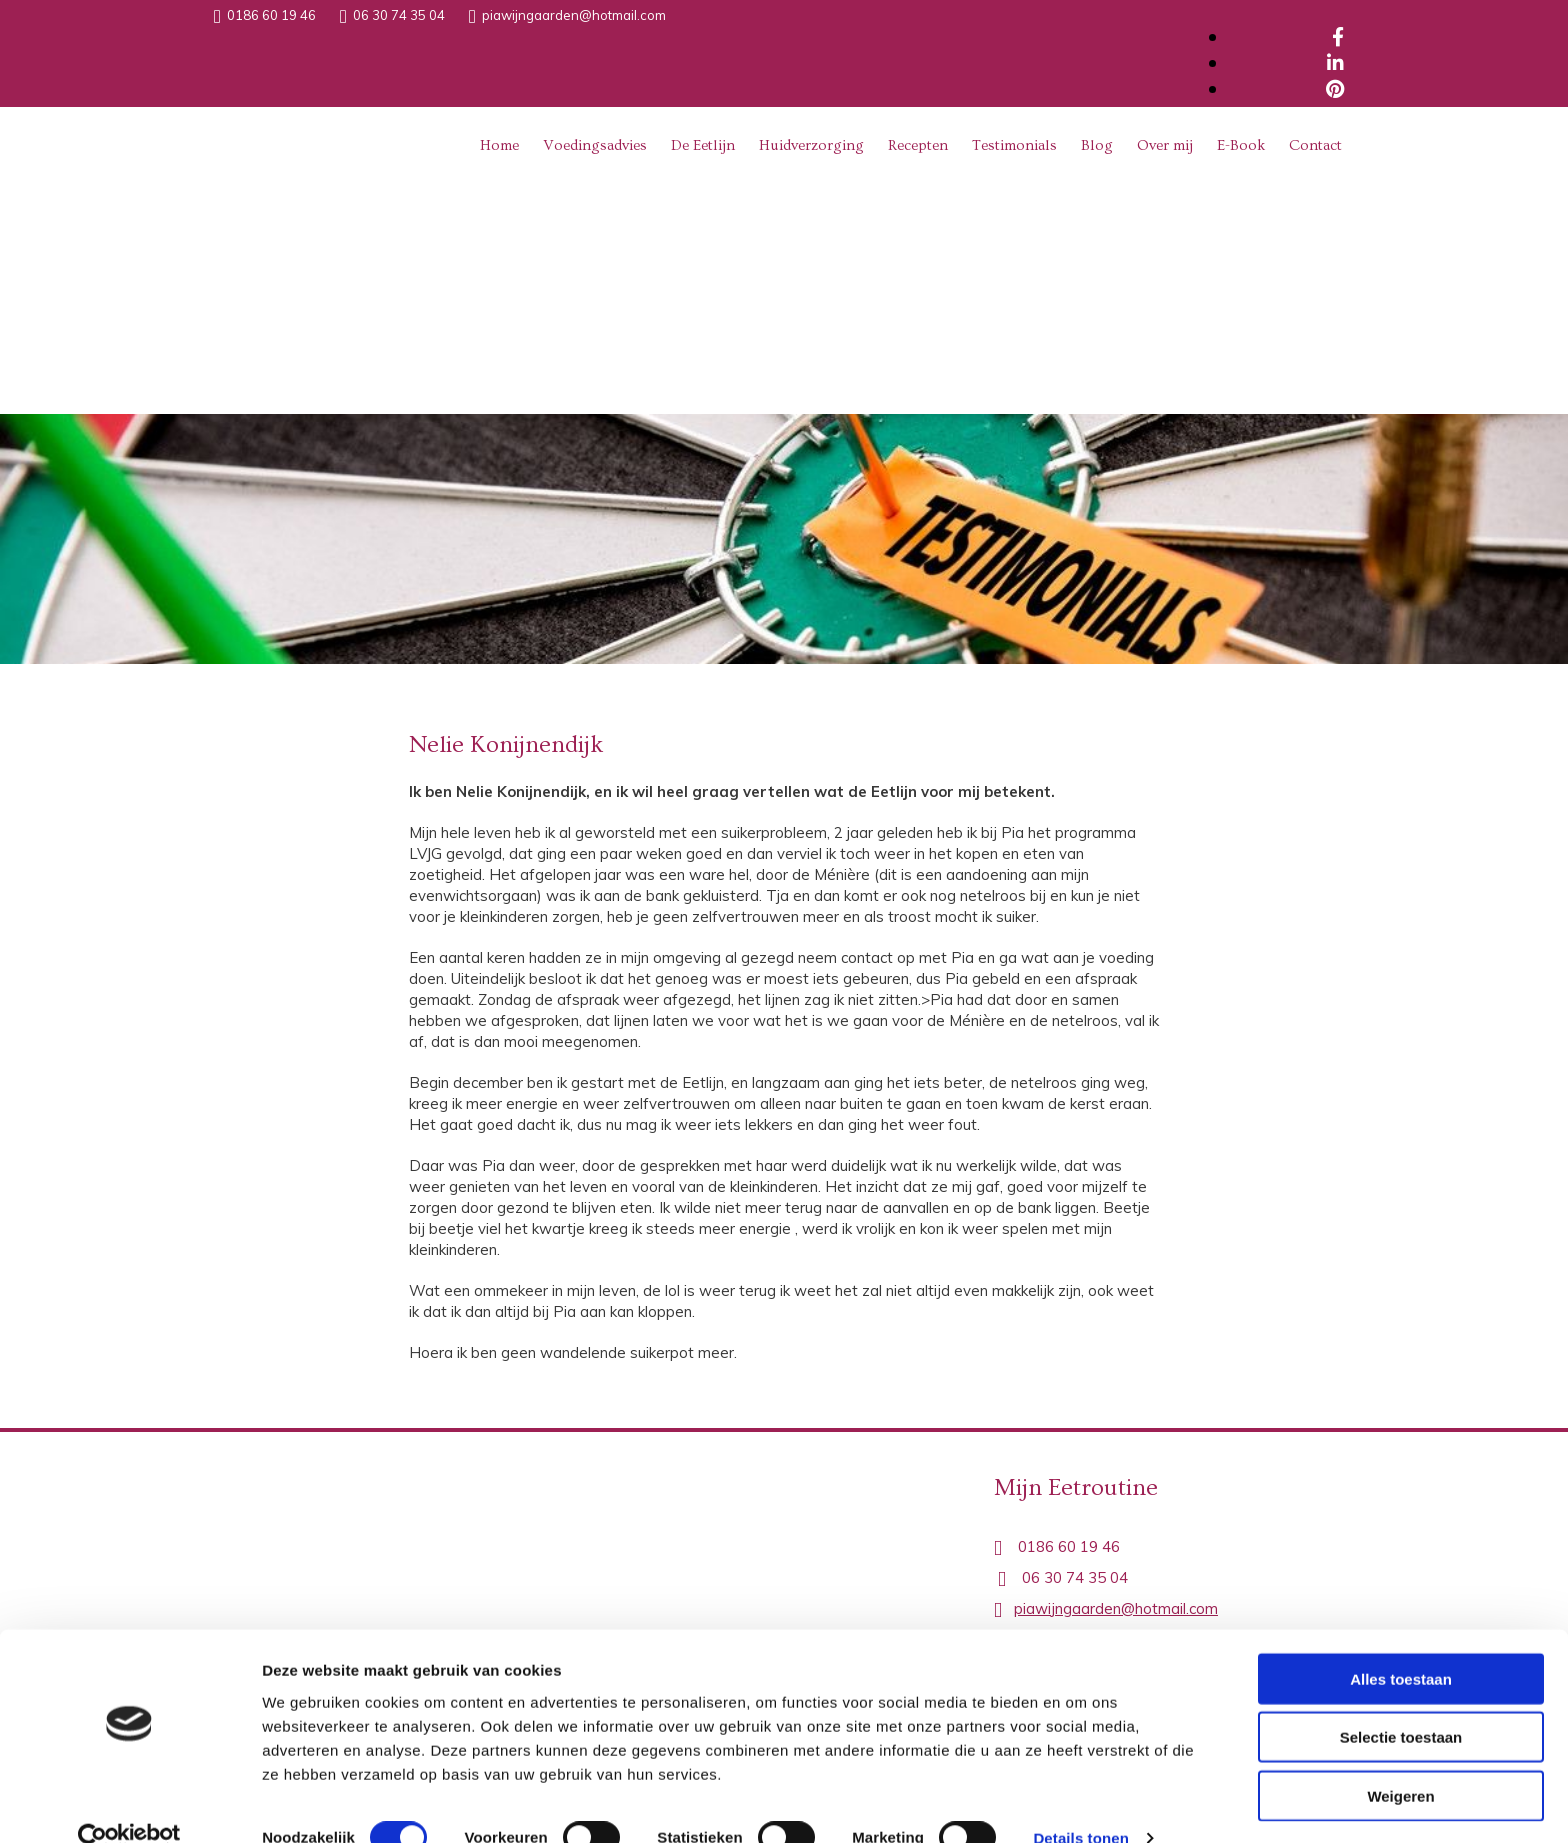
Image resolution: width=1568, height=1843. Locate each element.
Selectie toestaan (1401, 1702)
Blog (1097, 145)
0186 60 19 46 (271, 15)
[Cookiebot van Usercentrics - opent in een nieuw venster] (129, 1804)
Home (499, 145)
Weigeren (1400, 1760)
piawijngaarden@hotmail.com (574, 15)
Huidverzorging (811, 145)
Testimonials (1014, 145)
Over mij (1165, 145)
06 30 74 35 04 (399, 15)
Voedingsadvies (595, 145)
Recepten (918, 145)
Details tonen (1080, 1803)
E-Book (1241, 145)
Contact (1315, 145)
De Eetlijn (703, 145)
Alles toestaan (1401, 1643)
